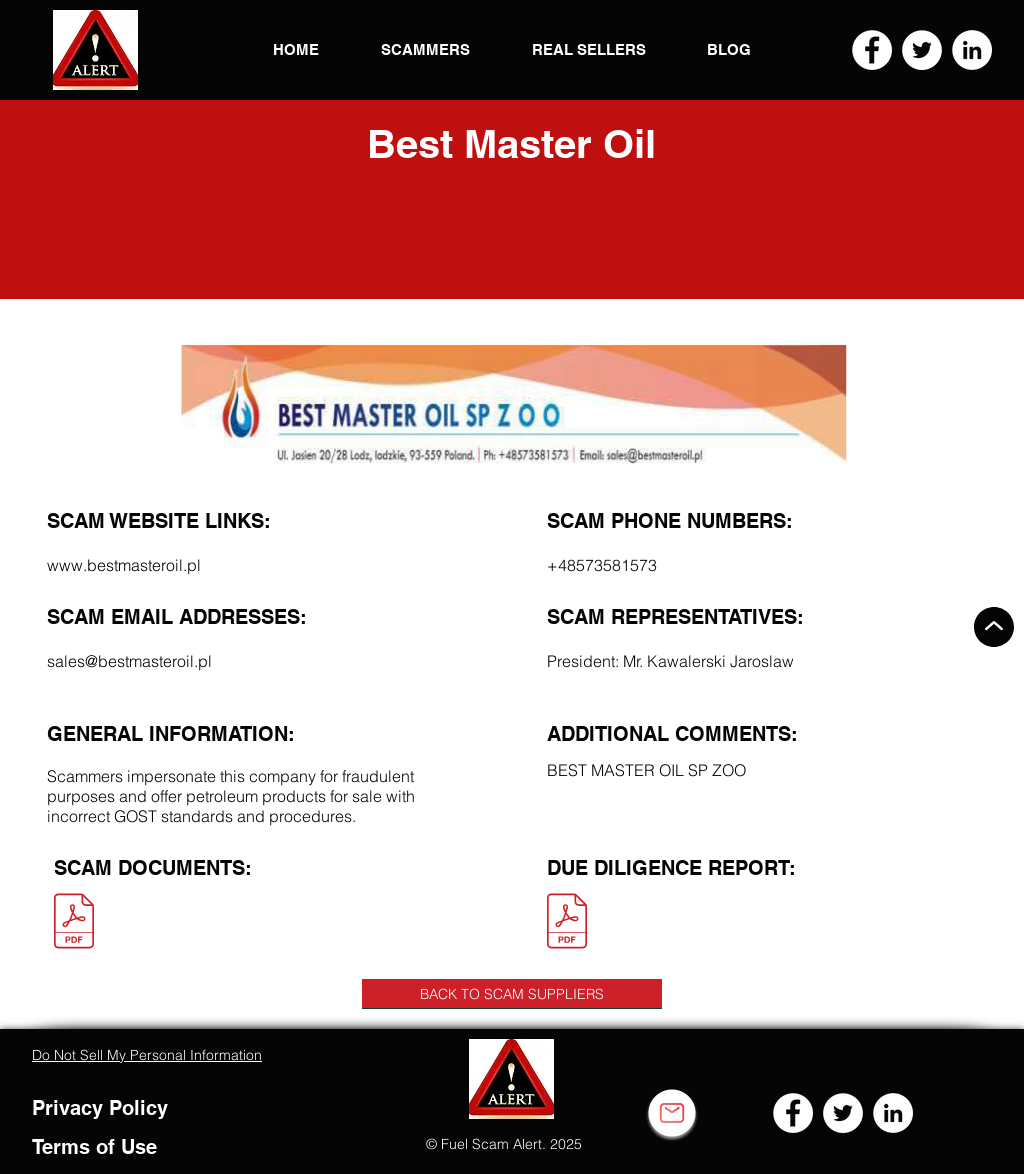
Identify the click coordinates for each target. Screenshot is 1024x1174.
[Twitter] (922, 50)
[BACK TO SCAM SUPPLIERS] (512, 994)
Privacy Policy (100, 1108)
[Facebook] (872, 50)
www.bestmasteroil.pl (124, 565)
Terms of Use (94, 1147)
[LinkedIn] (972, 50)
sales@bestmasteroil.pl (129, 661)
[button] (95, 50)
